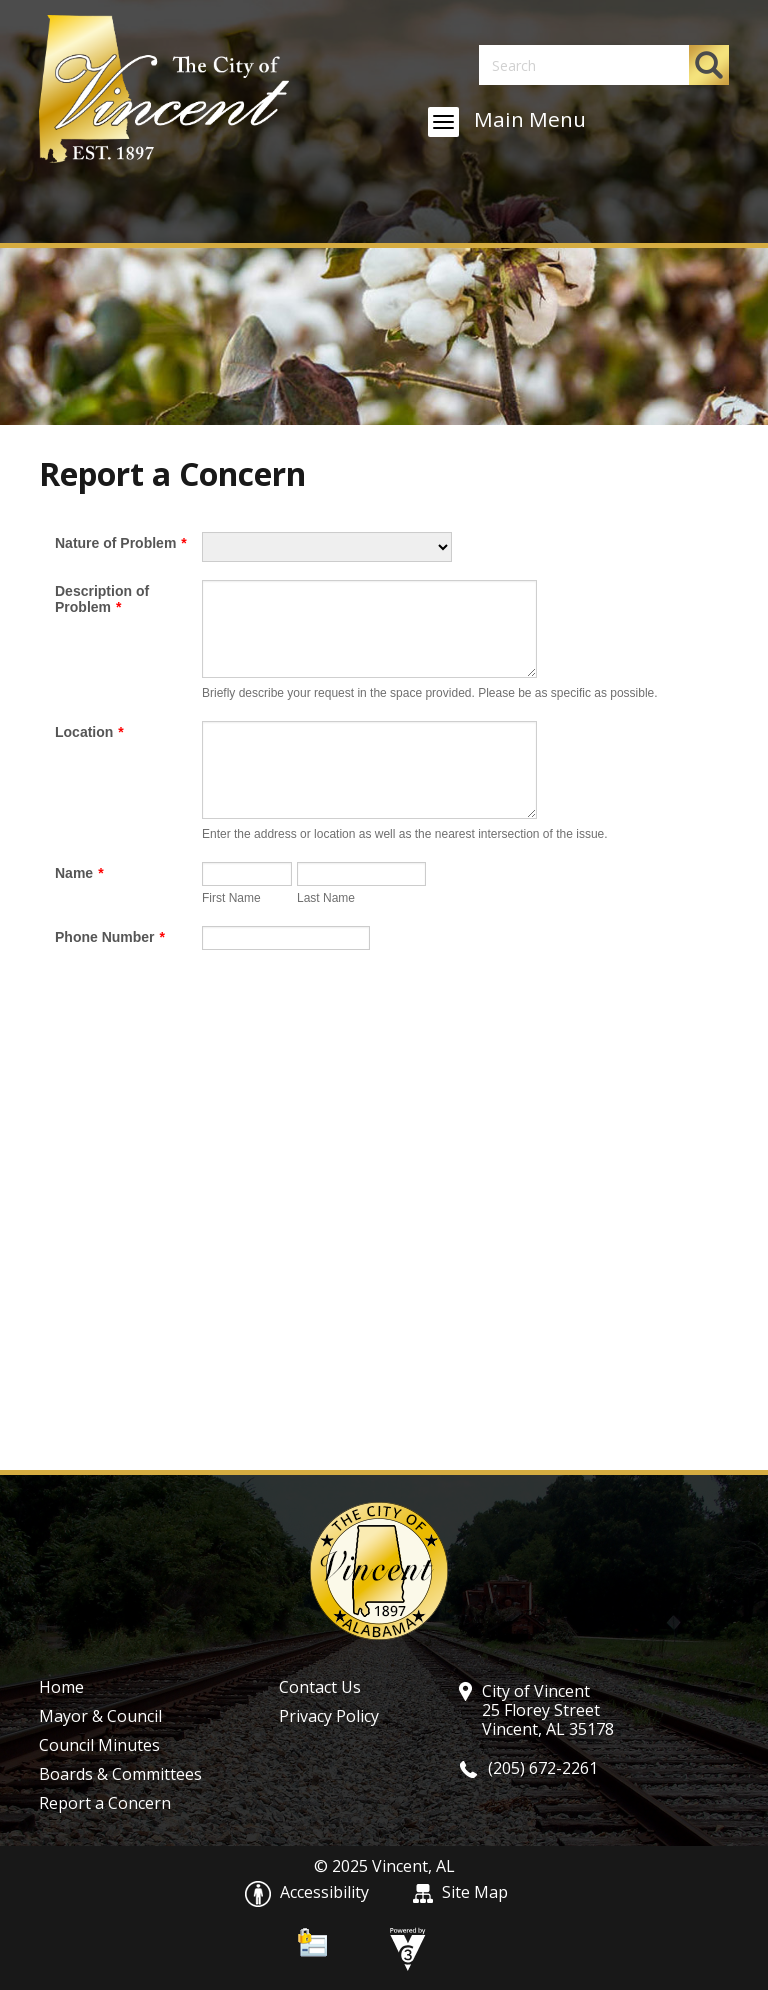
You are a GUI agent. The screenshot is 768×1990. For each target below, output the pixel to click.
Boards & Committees (120, 1774)
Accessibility (309, 1892)
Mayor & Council (100, 1716)
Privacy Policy (329, 1716)
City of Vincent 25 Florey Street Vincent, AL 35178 (548, 1710)
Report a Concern (105, 1803)
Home (61, 1687)
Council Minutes (99, 1745)
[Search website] (574, 65)
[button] (709, 65)
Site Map (460, 1892)
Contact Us (320, 1687)
